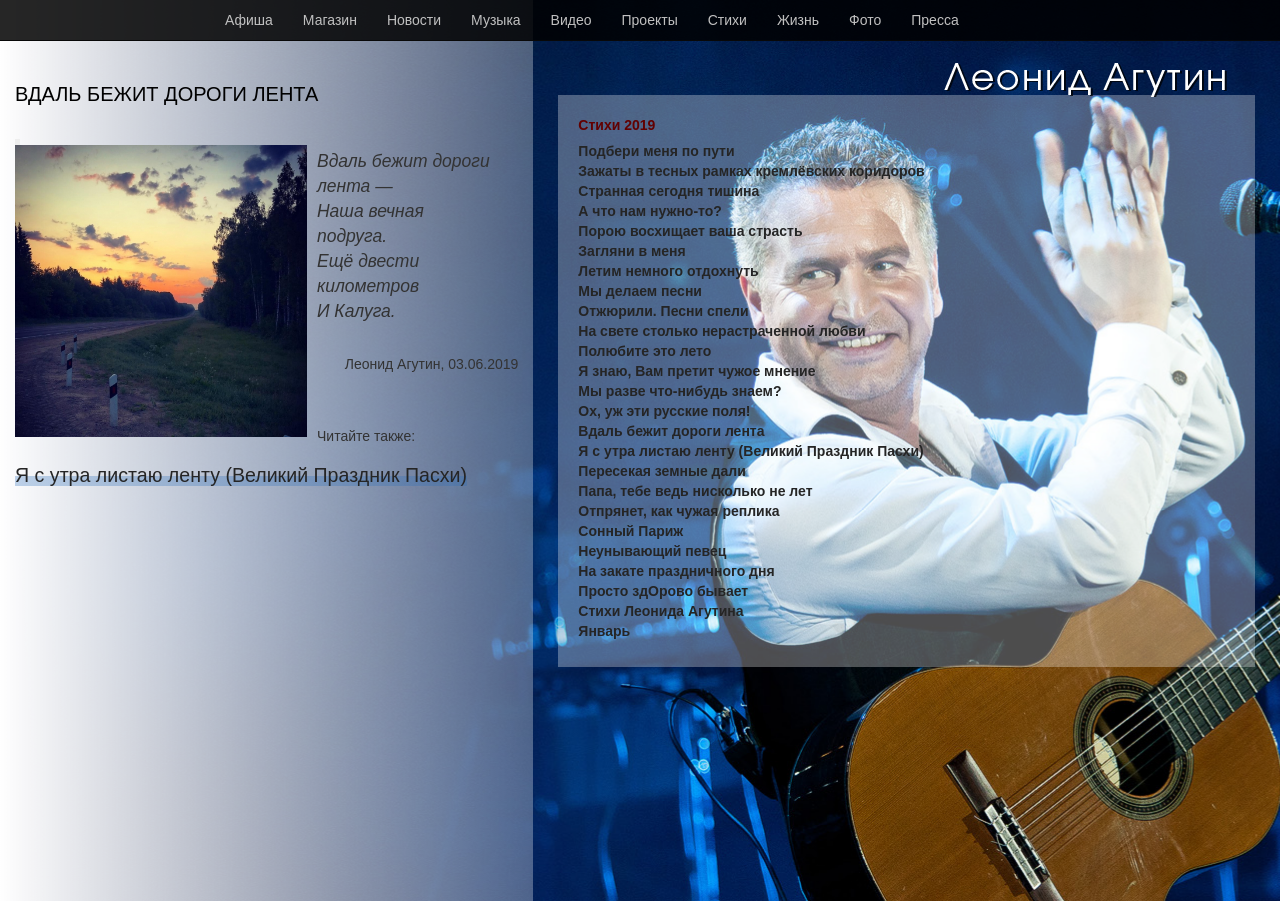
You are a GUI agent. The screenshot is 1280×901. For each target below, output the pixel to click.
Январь (604, 631)
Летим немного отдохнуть (668, 271)
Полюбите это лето (644, 351)
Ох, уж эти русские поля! (664, 411)
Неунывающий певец (652, 551)
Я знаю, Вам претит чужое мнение (696, 371)
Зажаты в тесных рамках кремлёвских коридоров (751, 171)
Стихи (727, 20)
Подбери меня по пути (656, 151)
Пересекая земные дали (661, 471)
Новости (414, 20)
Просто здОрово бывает (663, 591)
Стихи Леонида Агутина (660, 611)
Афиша (249, 20)
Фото (865, 20)
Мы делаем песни (640, 291)
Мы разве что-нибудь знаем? (679, 391)
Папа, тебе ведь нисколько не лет (695, 491)
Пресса (934, 20)
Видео (571, 20)
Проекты (650, 20)
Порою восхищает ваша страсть (690, 231)
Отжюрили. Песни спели (663, 311)
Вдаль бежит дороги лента (671, 431)
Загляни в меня (631, 251)
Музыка (496, 20)
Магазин (330, 20)
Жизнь (798, 20)
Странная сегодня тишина (668, 191)
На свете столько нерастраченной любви (721, 331)
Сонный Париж (630, 531)
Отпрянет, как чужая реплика (678, 511)
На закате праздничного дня (676, 571)
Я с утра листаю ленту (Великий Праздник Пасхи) (241, 475)
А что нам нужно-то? (650, 211)
